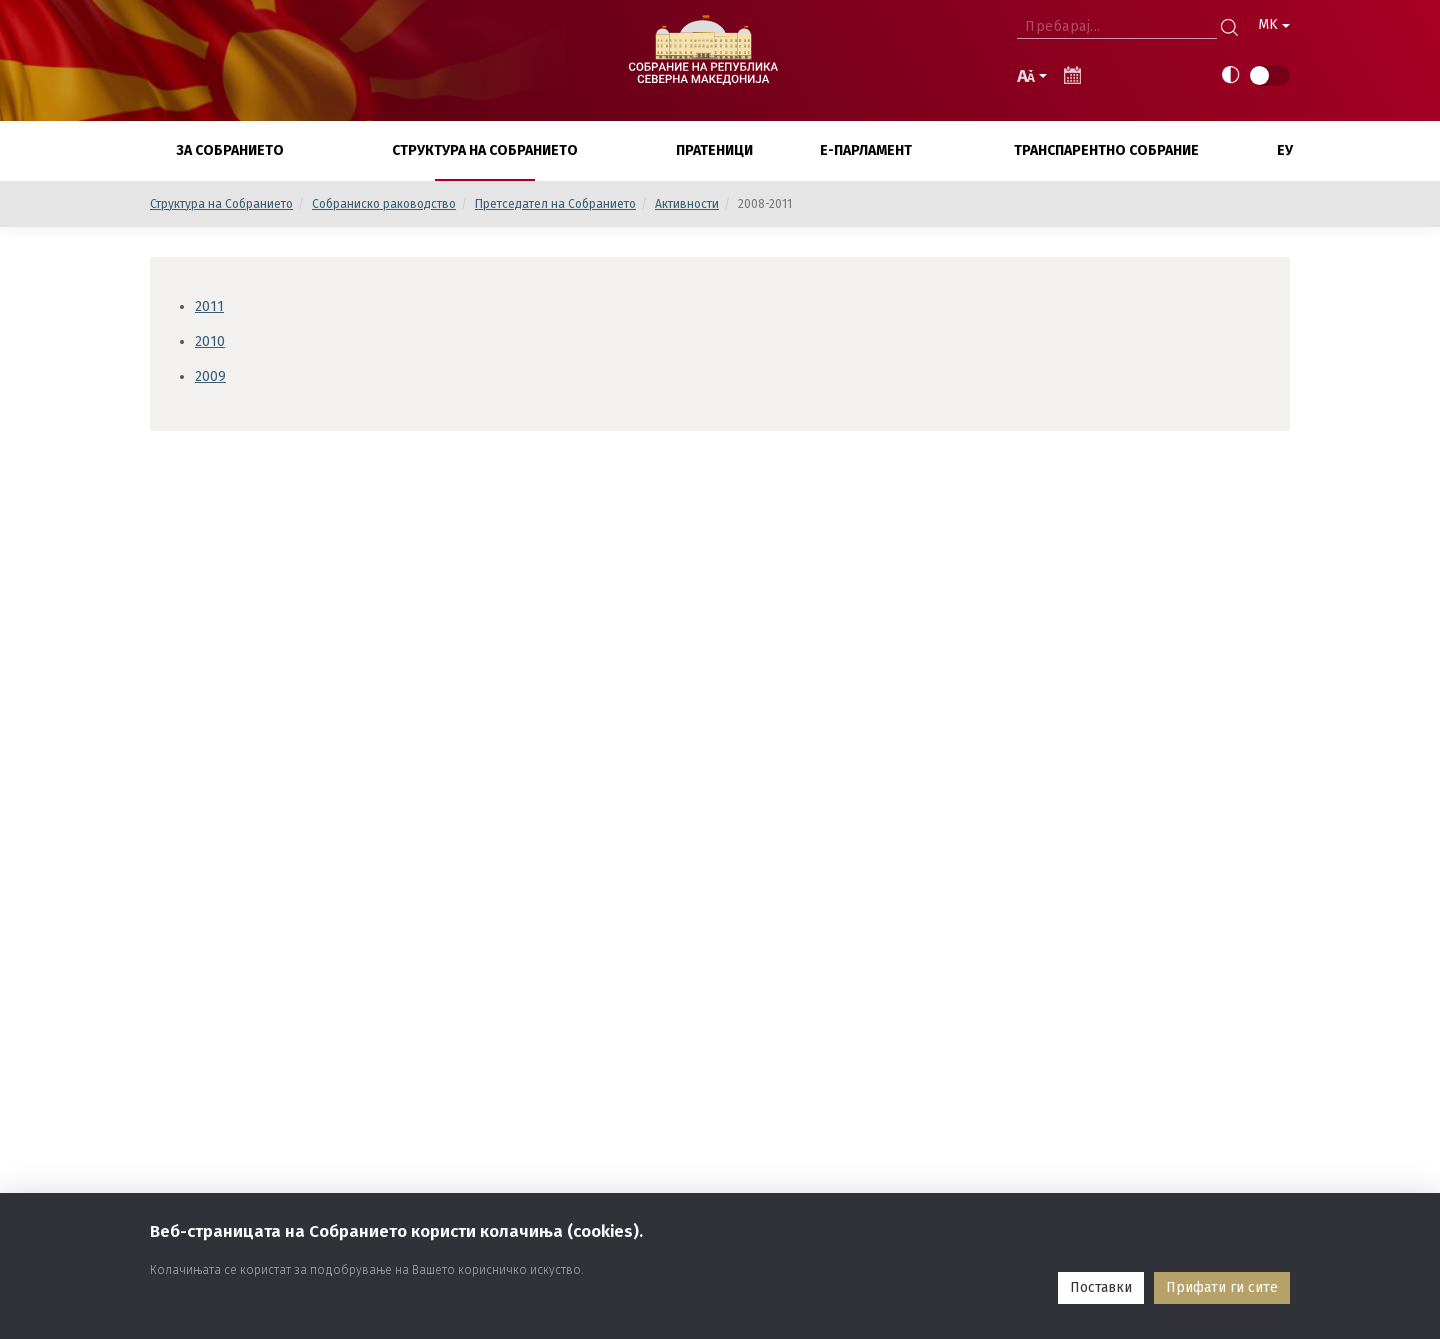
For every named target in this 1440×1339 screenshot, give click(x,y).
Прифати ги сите (1222, 1287)
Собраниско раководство (384, 204)
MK (1274, 24)
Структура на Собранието (221, 204)
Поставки (1101, 1287)
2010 (210, 341)
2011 (209, 306)
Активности (687, 204)
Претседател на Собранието (555, 204)
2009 (210, 376)
